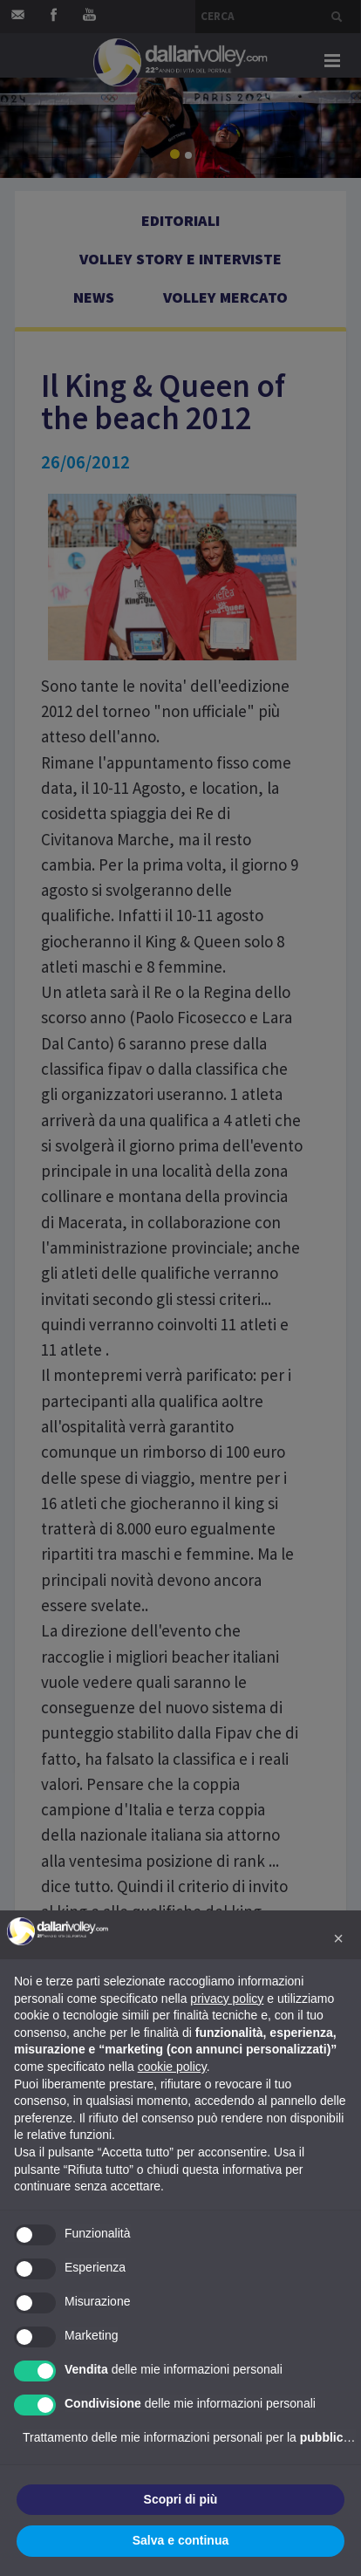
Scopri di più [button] (181, 2499)
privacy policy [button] (226, 1998)
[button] (338, 1938)
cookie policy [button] (172, 2067)
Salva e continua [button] (180, 2540)
